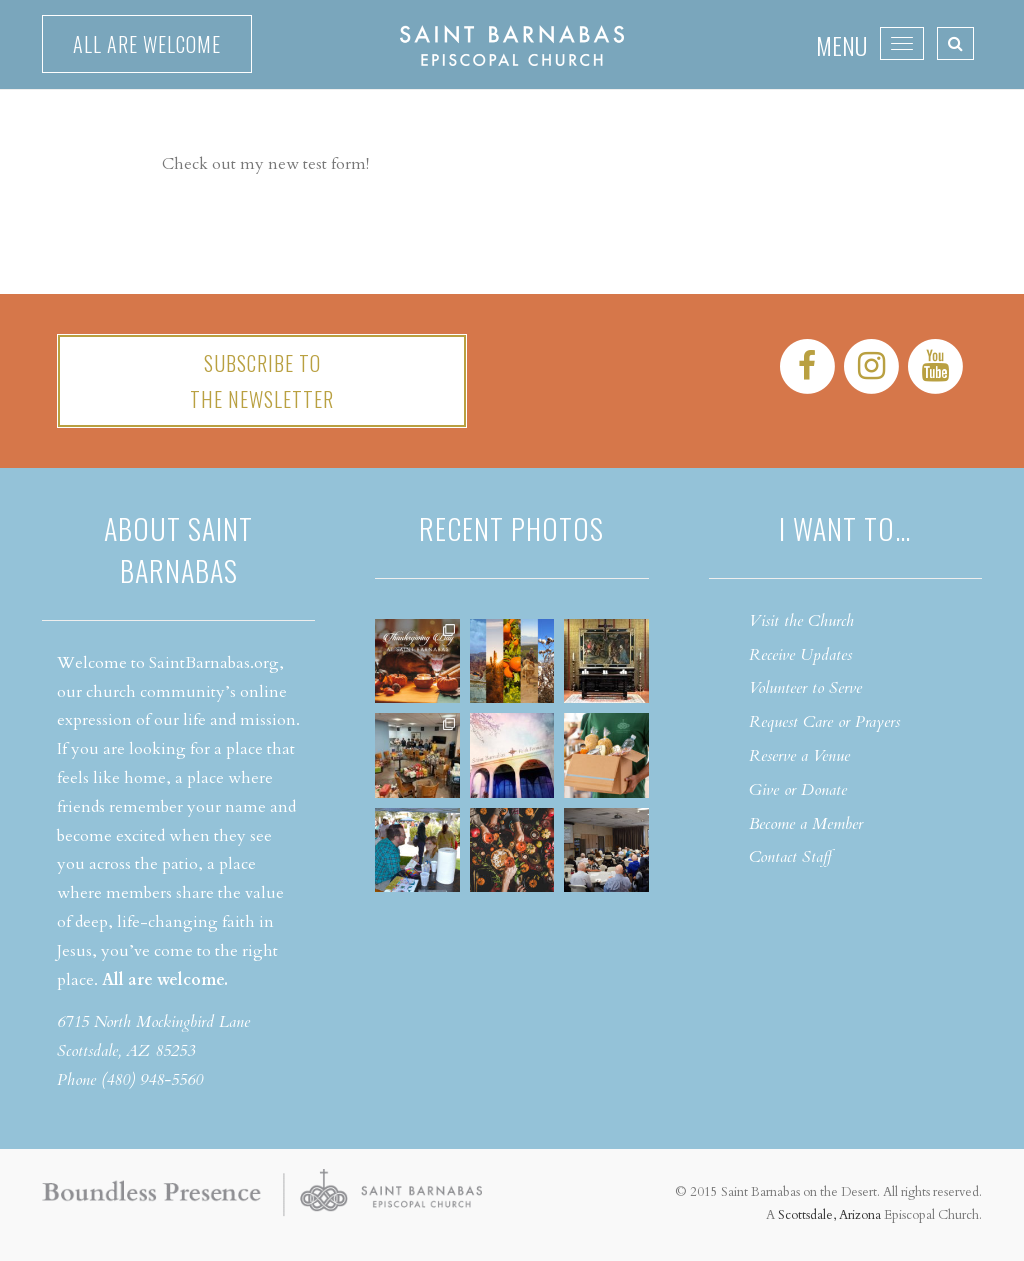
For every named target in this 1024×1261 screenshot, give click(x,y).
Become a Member (806, 824)
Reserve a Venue (799, 756)
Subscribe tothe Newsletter (262, 381)
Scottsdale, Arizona (829, 1215)
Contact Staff (790, 857)
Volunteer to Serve (805, 688)
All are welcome (147, 44)
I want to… (845, 528)
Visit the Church (801, 621)
